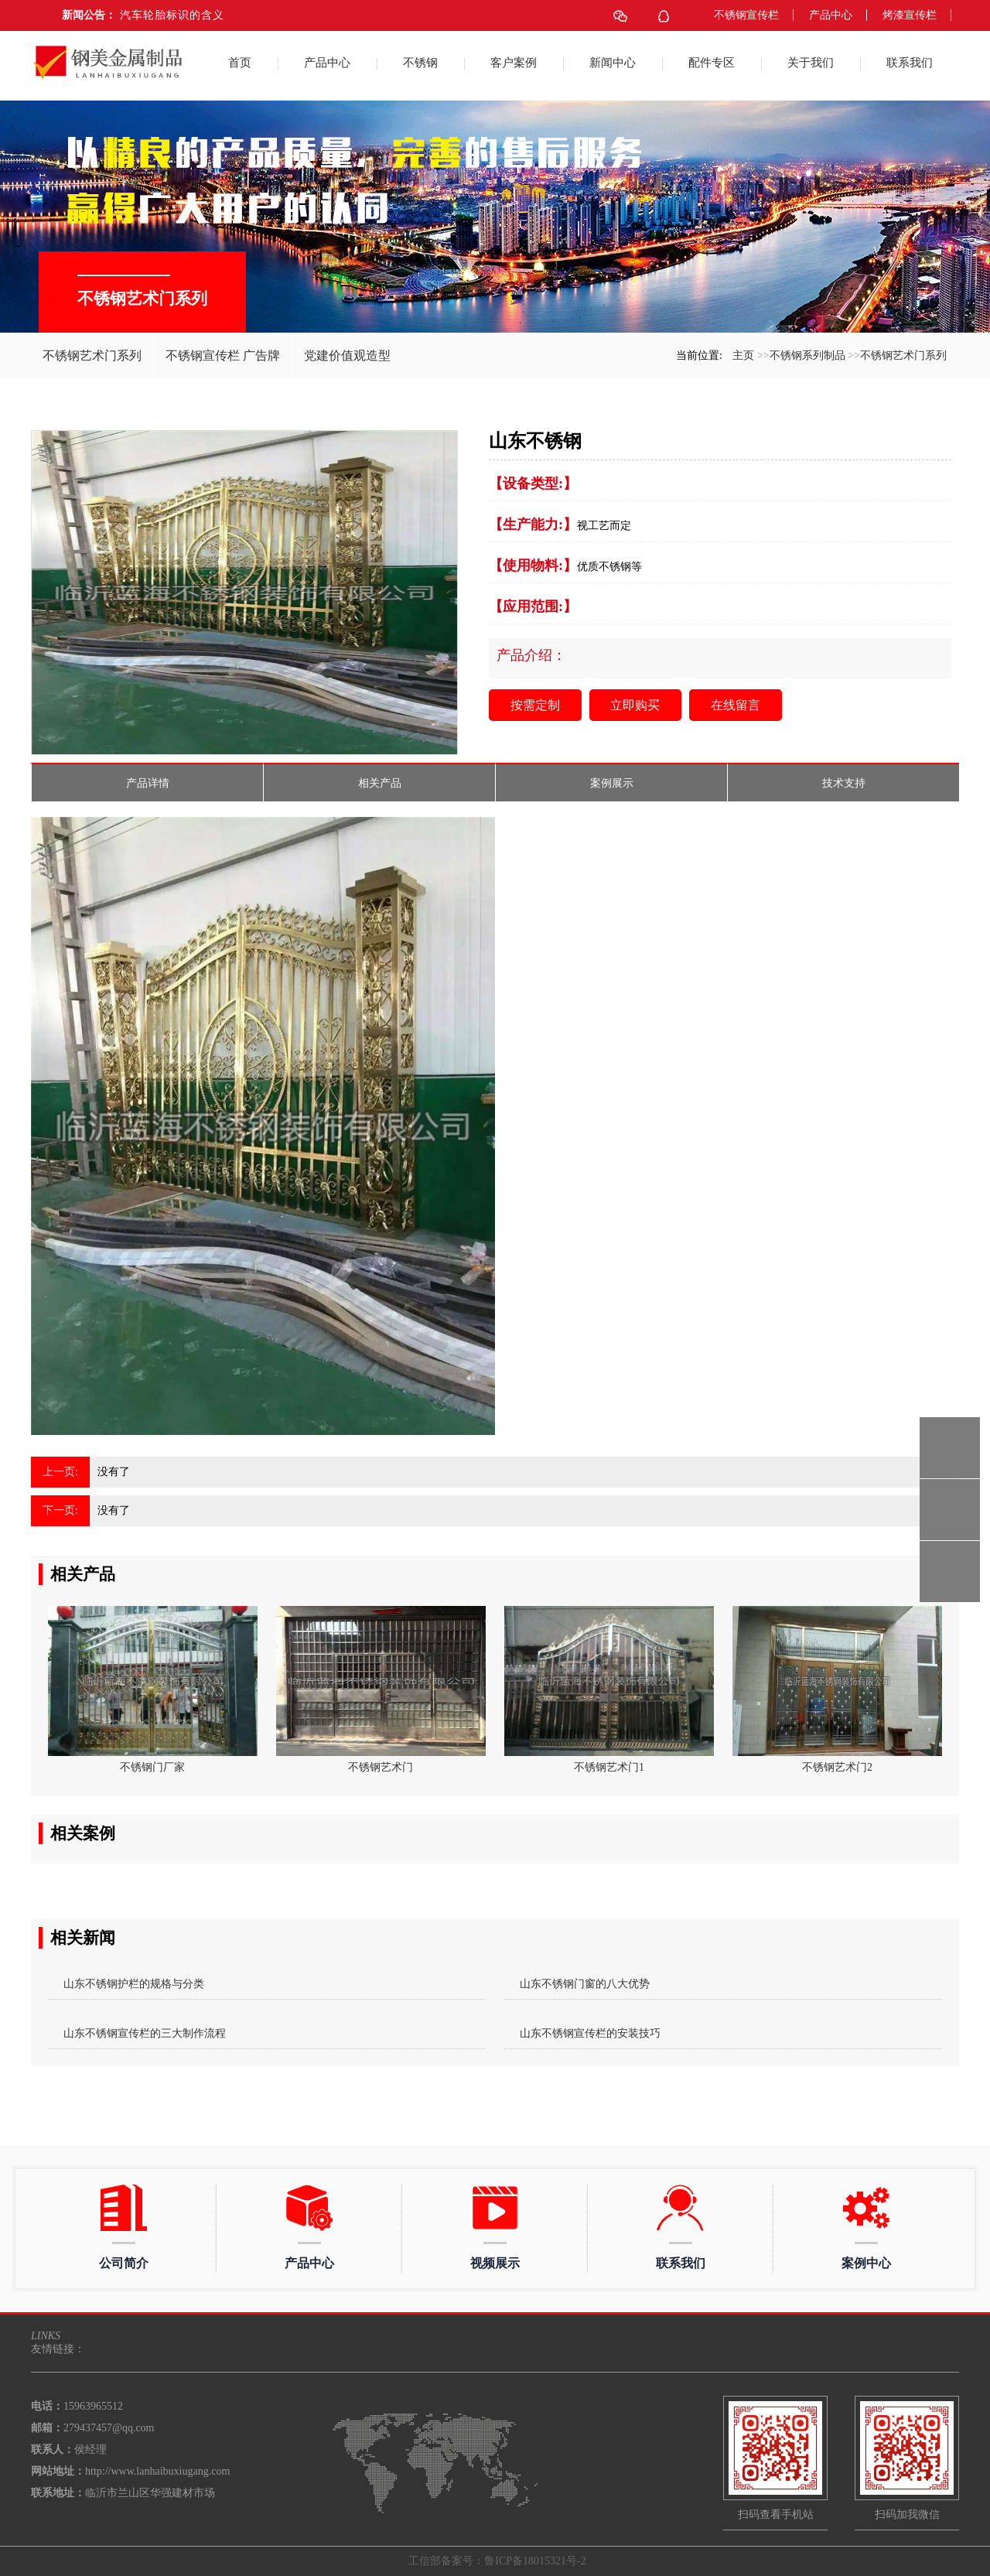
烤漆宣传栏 (909, 15)
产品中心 (830, 15)
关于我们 (810, 62)
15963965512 (950, 1447)
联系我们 (909, 62)
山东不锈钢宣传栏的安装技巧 (590, 2033)
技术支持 (843, 783)
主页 (743, 355)
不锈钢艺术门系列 (903, 355)
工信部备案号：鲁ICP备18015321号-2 (496, 2561)
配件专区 (711, 62)
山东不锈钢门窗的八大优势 (585, 1984)
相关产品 (379, 783)
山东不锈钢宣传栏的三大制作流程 (144, 2033)
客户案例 (513, 62)
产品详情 (147, 783)
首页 (239, 62)
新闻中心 (612, 62)
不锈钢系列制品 (807, 355)
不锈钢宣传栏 (746, 15)
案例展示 (611, 783)
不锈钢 (420, 62)
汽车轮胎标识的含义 (172, 15)
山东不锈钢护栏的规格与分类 (133, 1984)
